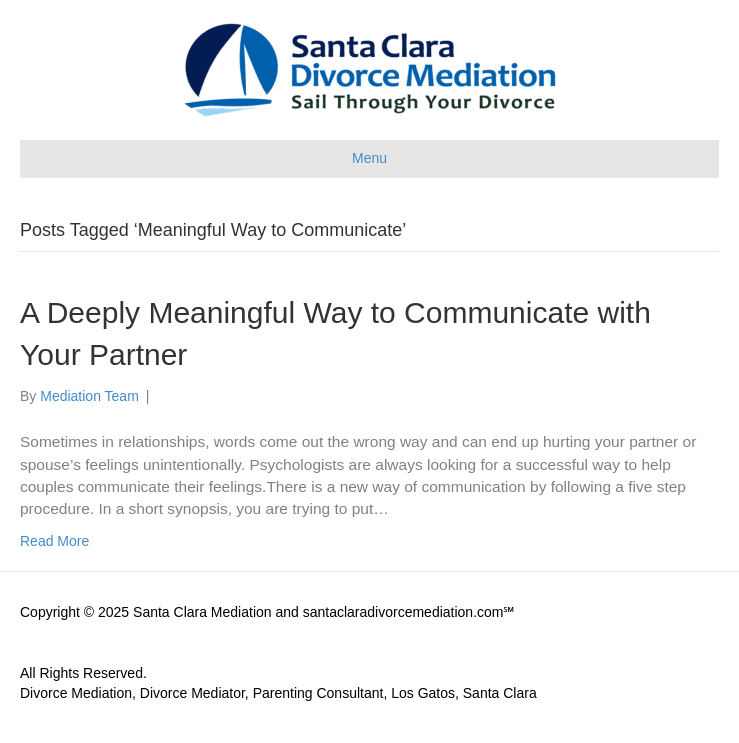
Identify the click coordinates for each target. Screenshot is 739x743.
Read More (54, 541)
